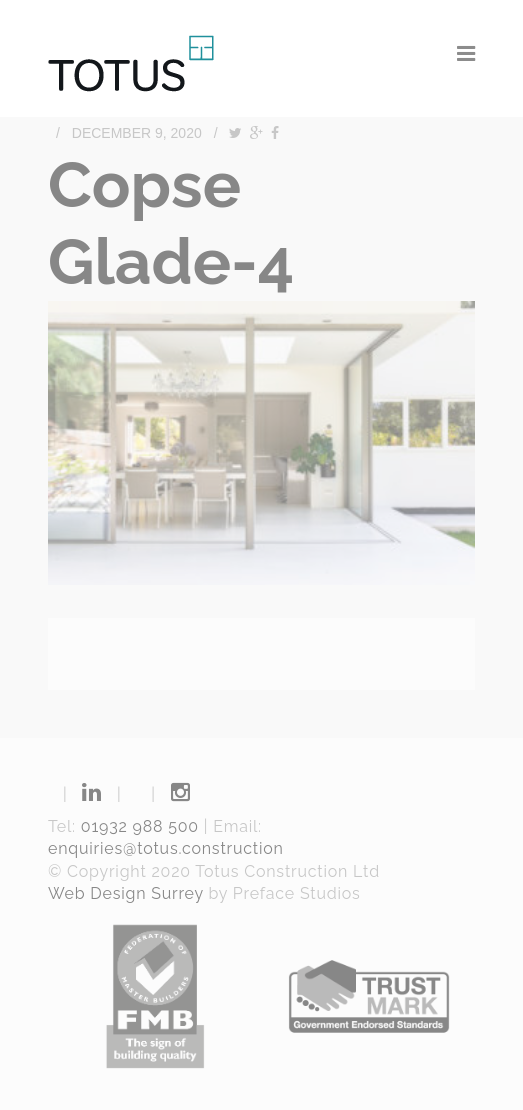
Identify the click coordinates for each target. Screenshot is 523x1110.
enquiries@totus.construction (166, 848)
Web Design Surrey (126, 893)
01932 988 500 (140, 826)
